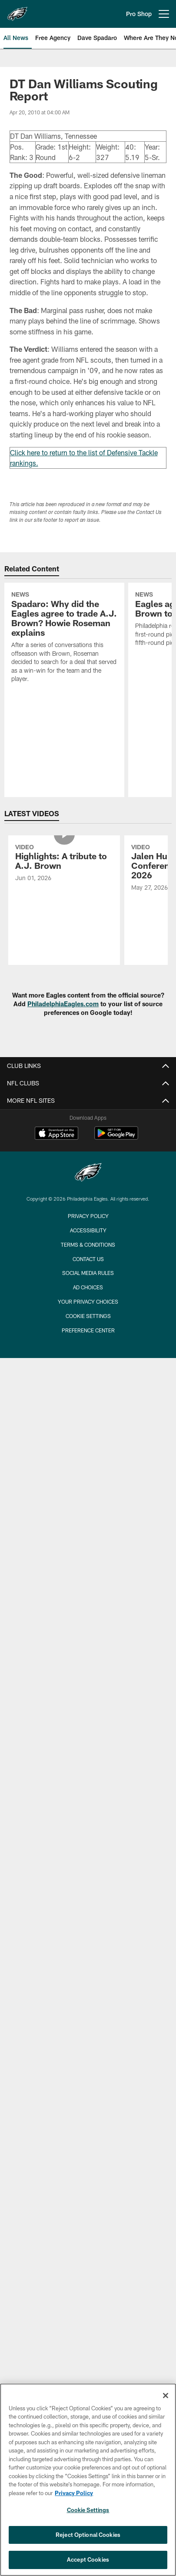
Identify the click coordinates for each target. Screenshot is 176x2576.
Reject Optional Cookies (88, 2534)
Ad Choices (88, 1287)
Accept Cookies (88, 2559)
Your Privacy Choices (88, 1301)
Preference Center (88, 1330)
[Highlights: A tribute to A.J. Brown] (64, 864)
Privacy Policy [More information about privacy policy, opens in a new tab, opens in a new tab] (74, 2492)
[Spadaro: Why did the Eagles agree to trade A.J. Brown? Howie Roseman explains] (64, 638)
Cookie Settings (88, 1316)
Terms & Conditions (88, 1244)
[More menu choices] (164, 13)
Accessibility (88, 1230)
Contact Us (88, 1259)
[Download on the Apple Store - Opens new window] (56, 1134)
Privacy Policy (88, 1216)
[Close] (165, 2395)
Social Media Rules (88, 1273)
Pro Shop (139, 13)
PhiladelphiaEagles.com (63, 1004)
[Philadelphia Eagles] (88, 1173)
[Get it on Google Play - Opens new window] (116, 1137)
